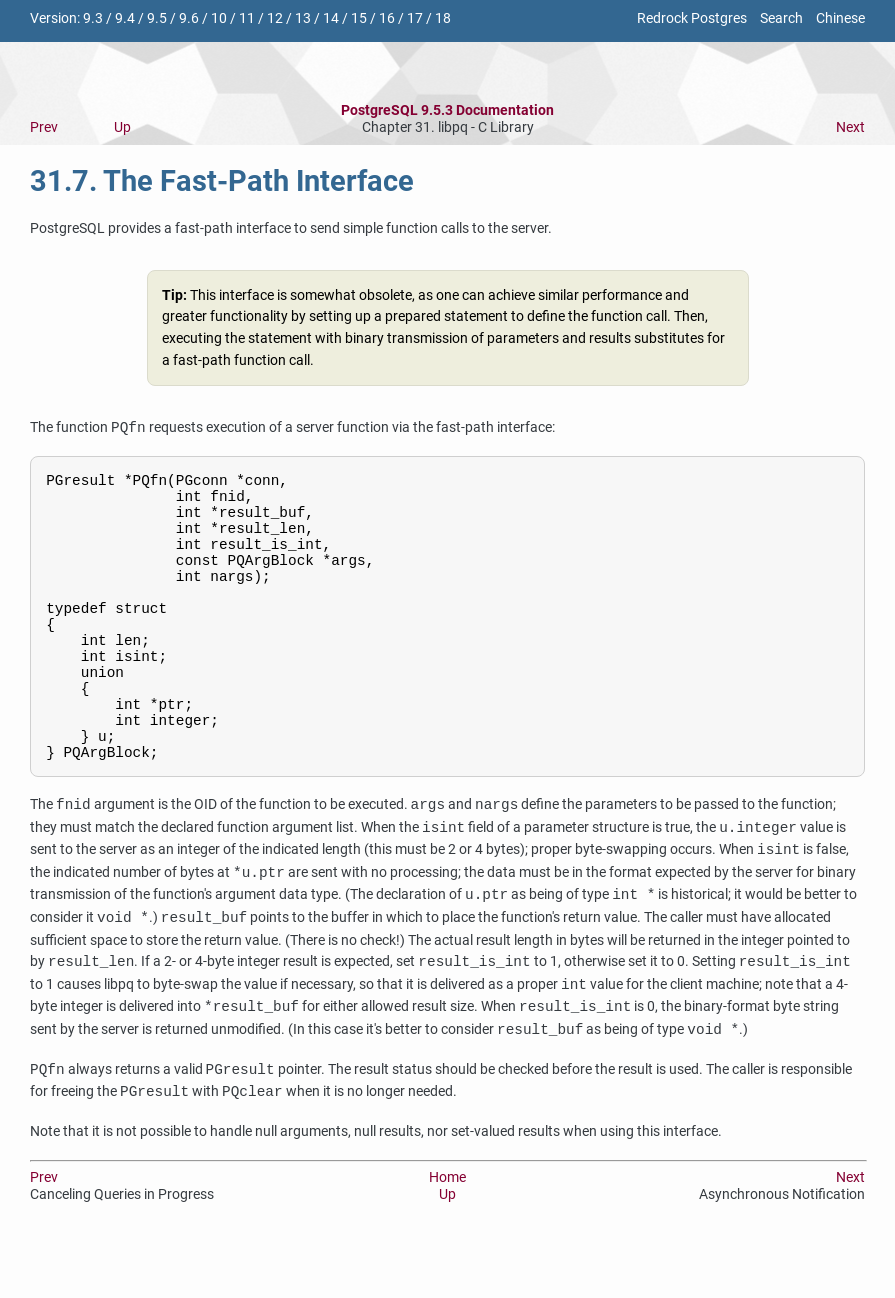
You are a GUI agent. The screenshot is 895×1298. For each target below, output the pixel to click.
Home (447, 1232)
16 (387, 18)
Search (781, 18)
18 (443, 18)
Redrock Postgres (692, 18)
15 (359, 18)
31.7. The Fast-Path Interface (222, 181)
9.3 (93, 18)
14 (331, 18)
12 (275, 18)
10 (219, 18)
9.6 (189, 18)
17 (415, 18)
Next (850, 127)
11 (247, 18)
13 (303, 18)
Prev (44, 127)
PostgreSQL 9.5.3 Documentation (447, 110)
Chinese (840, 18)
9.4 (125, 18)
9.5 (157, 18)
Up (122, 127)
